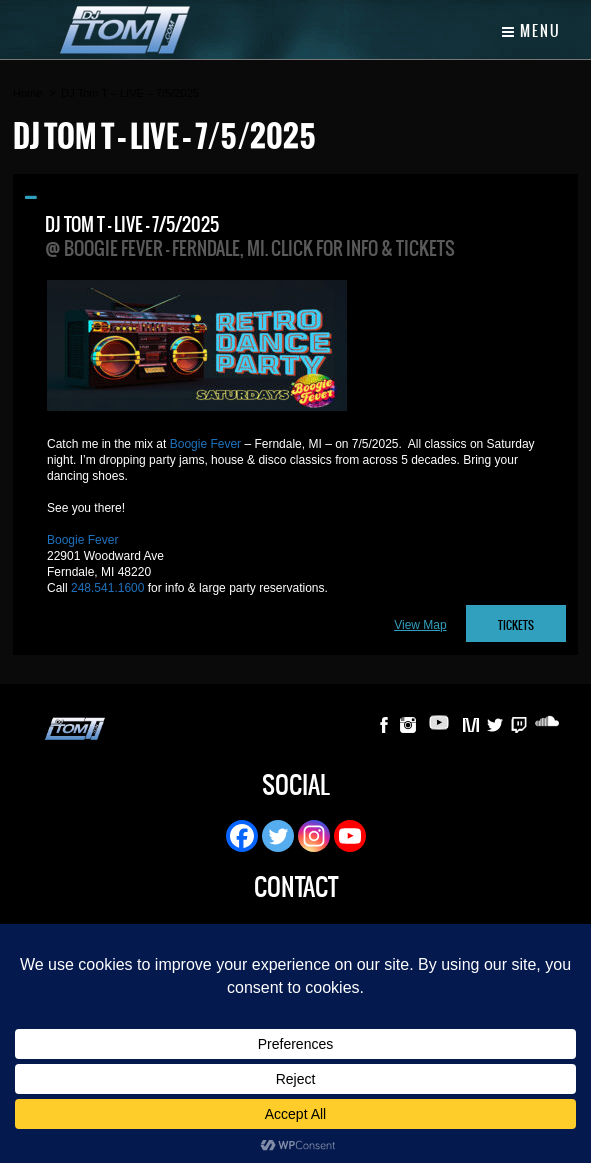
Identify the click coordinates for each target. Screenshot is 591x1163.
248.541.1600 (107, 588)
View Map (420, 625)
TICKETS (516, 625)
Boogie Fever (205, 444)
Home (27, 93)
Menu (531, 31)
